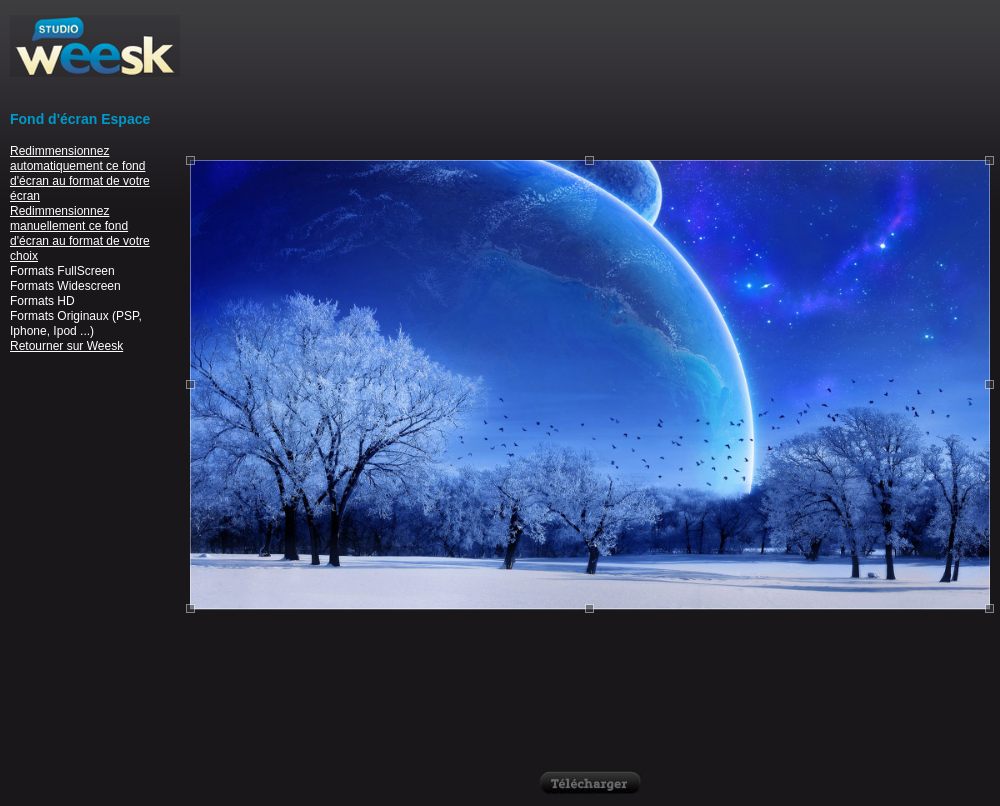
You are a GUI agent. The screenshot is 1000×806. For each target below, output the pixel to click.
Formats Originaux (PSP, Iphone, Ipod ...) (76, 323)
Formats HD (42, 301)
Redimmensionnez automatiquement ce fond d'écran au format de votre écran (80, 173)
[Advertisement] (590, 77)
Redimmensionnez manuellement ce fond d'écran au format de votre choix (80, 233)
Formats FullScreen (62, 271)
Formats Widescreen (65, 286)
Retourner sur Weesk (66, 346)
